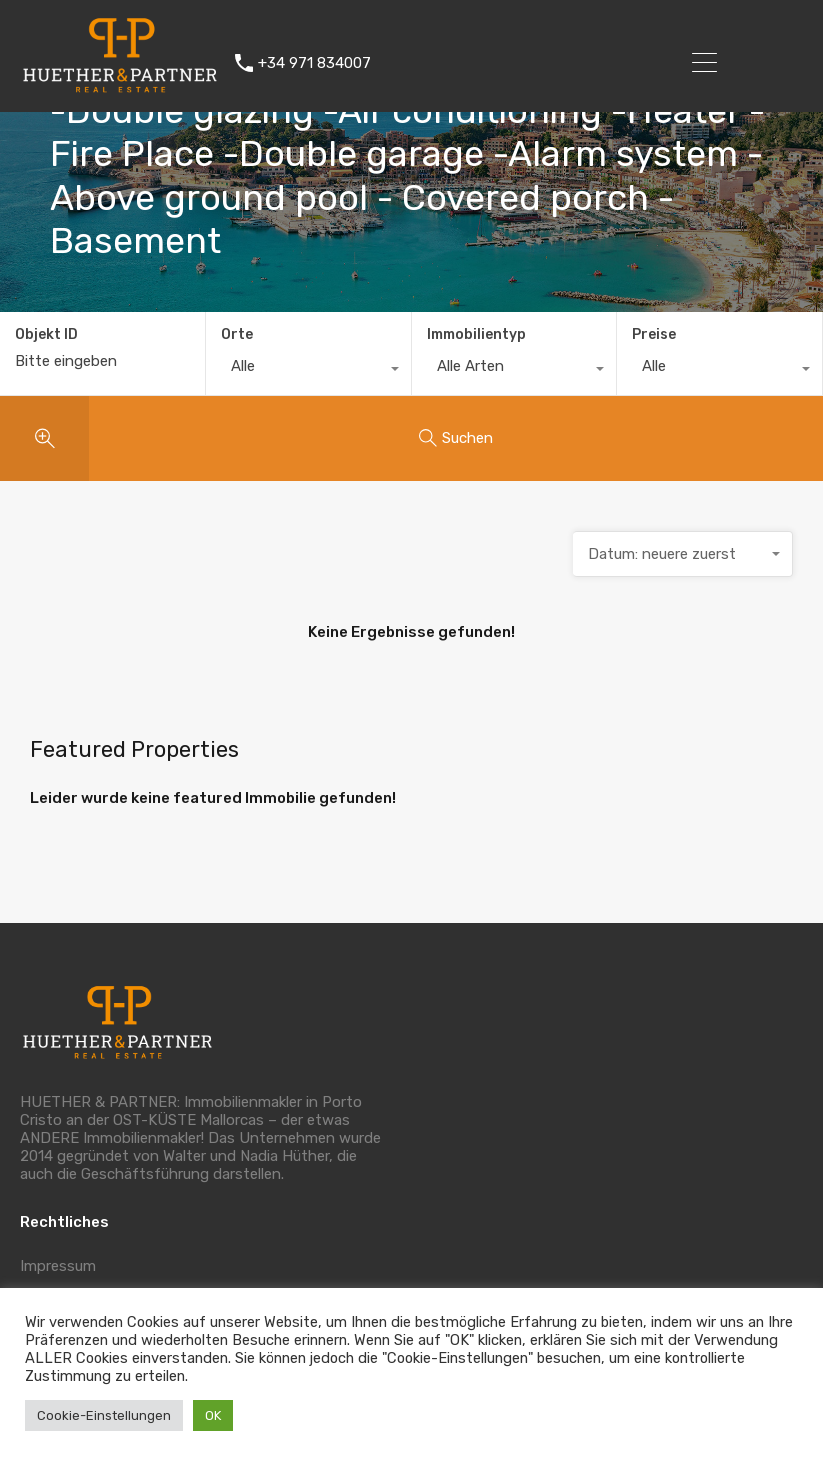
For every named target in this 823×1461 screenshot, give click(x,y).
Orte (237, 334)
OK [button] (213, 1415)
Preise (654, 334)
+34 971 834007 (314, 63)
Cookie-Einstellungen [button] (104, 1415)
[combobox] (308, 371)
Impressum (58, 1266)
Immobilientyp (476, 334)
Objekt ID (46, 335)
